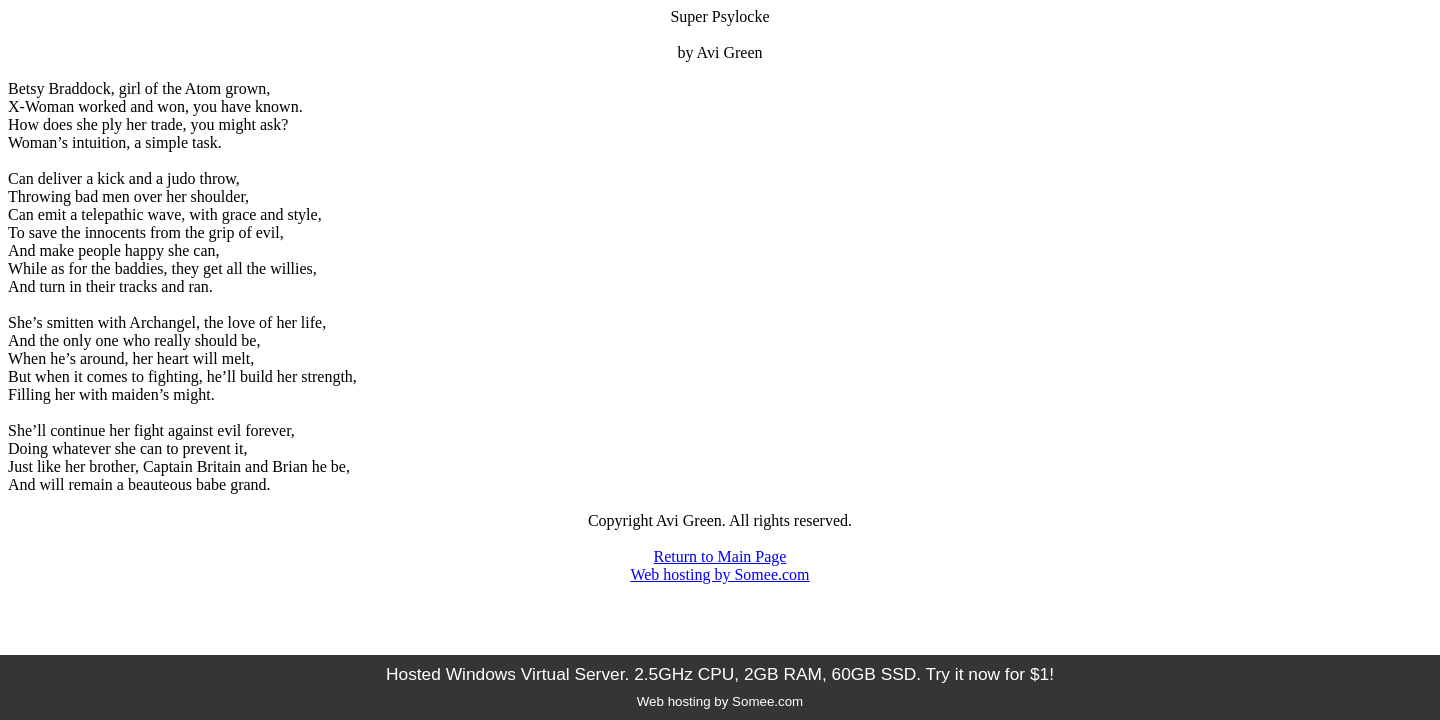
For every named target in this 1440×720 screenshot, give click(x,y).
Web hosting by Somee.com (719, 574)
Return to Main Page (720, 556)
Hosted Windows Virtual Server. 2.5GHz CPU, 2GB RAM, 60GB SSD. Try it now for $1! (720, 674)
